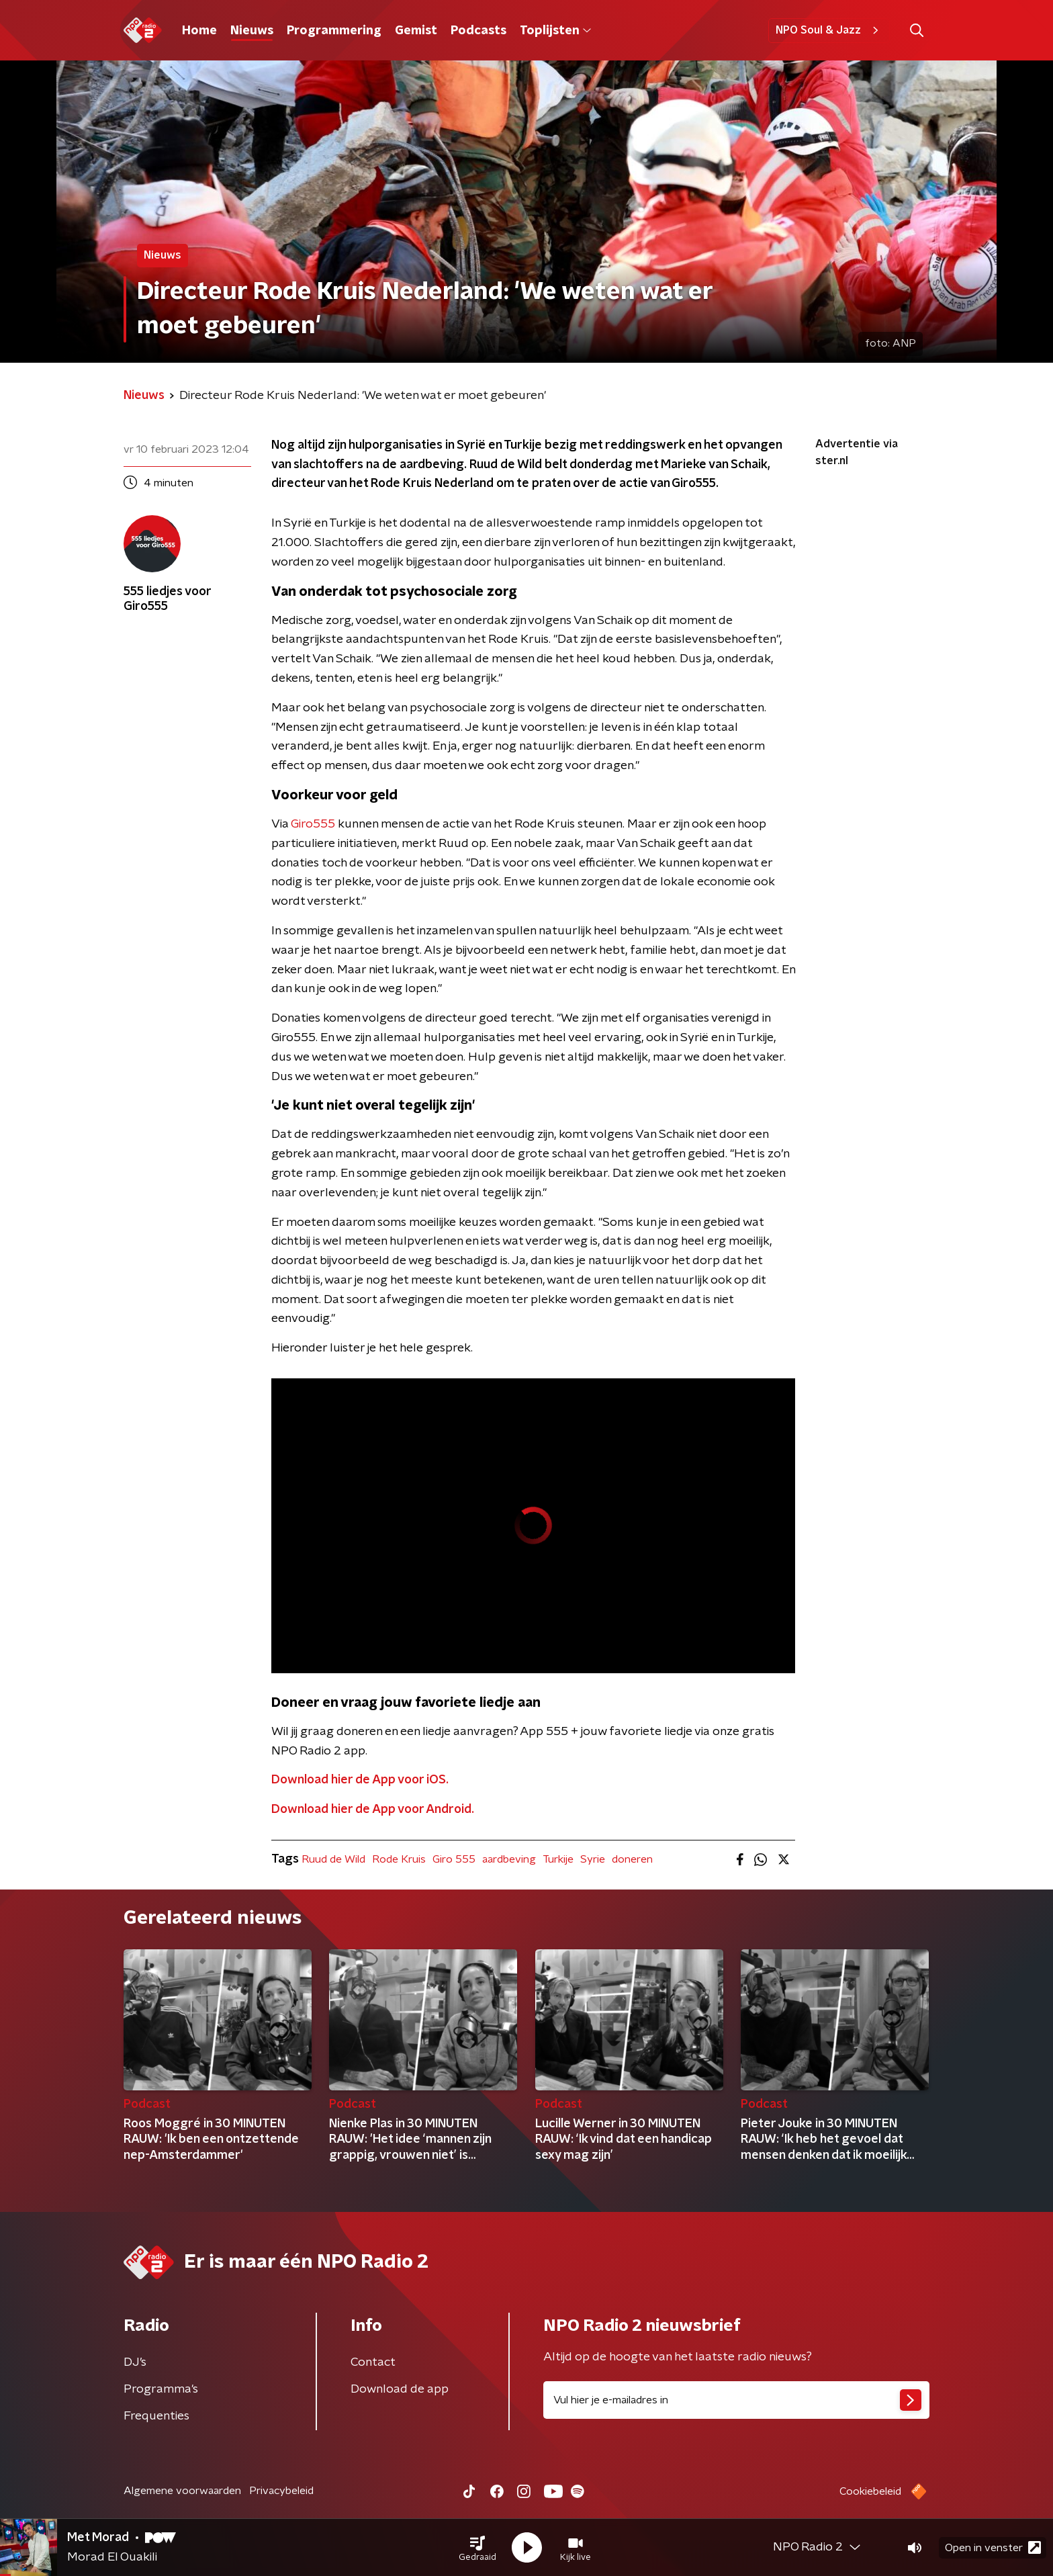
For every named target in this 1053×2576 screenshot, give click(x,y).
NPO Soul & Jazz (829, 30)
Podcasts (478, 31)
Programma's (161, 2389)
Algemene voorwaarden (182, 2490)
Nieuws (251, 31)
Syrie (592, 1859)
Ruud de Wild (333, 1859)
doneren (632, 1859)
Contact (373, 2362)
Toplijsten (555, 31)
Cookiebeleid (870, 2491)
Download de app (400, 2389)
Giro (302, 824)
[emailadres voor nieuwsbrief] (736, 2400)
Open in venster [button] (993, 2547)
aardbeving (509, 1859)
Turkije (558, 1859)
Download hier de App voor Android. (372, 1810)
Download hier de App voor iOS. (360, 1780)
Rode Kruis (399, 1859)
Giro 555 (453, 1859)
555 (324, 824)
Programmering (334, 31)
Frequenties (156, 2416)
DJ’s (135, 2362)
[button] (477, 2547)
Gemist (416, 31)
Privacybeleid (281, 2490)
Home (199, 31)
